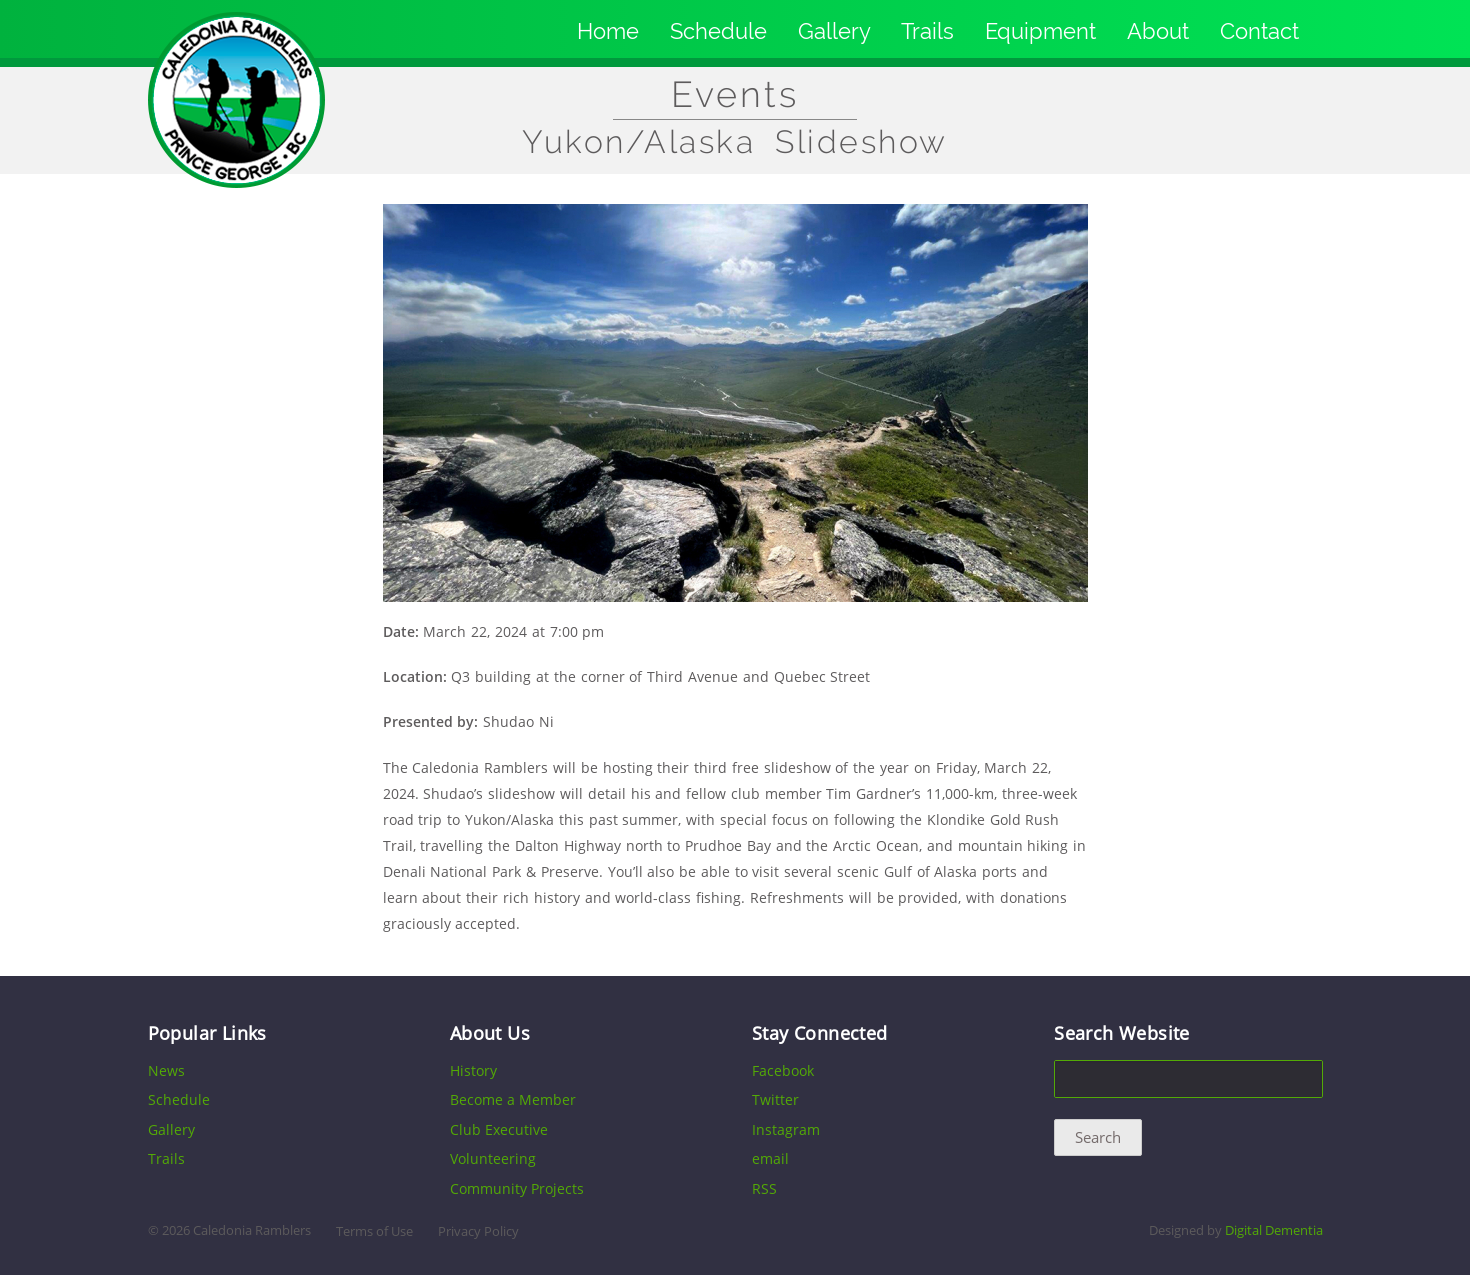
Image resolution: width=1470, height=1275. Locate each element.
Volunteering (493, 1158)
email (770, 1158)
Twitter (775, 1099)
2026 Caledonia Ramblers (236, 1230)
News (166, 1070)
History (473, 1070)
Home (608, 31)
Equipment (1040, 31)
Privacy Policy (478, 1231)
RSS (764, 1188)
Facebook (783, 1070)
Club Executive (499, 1129)
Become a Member (513, 1099)
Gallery (834, 31)
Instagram (786, 1129)
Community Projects (517, 1188)
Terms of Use (374, 1231)
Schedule (718, 31)
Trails (927, 31)
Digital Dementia (1274, 1230)
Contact (1259, 31)
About (1158, 31)
